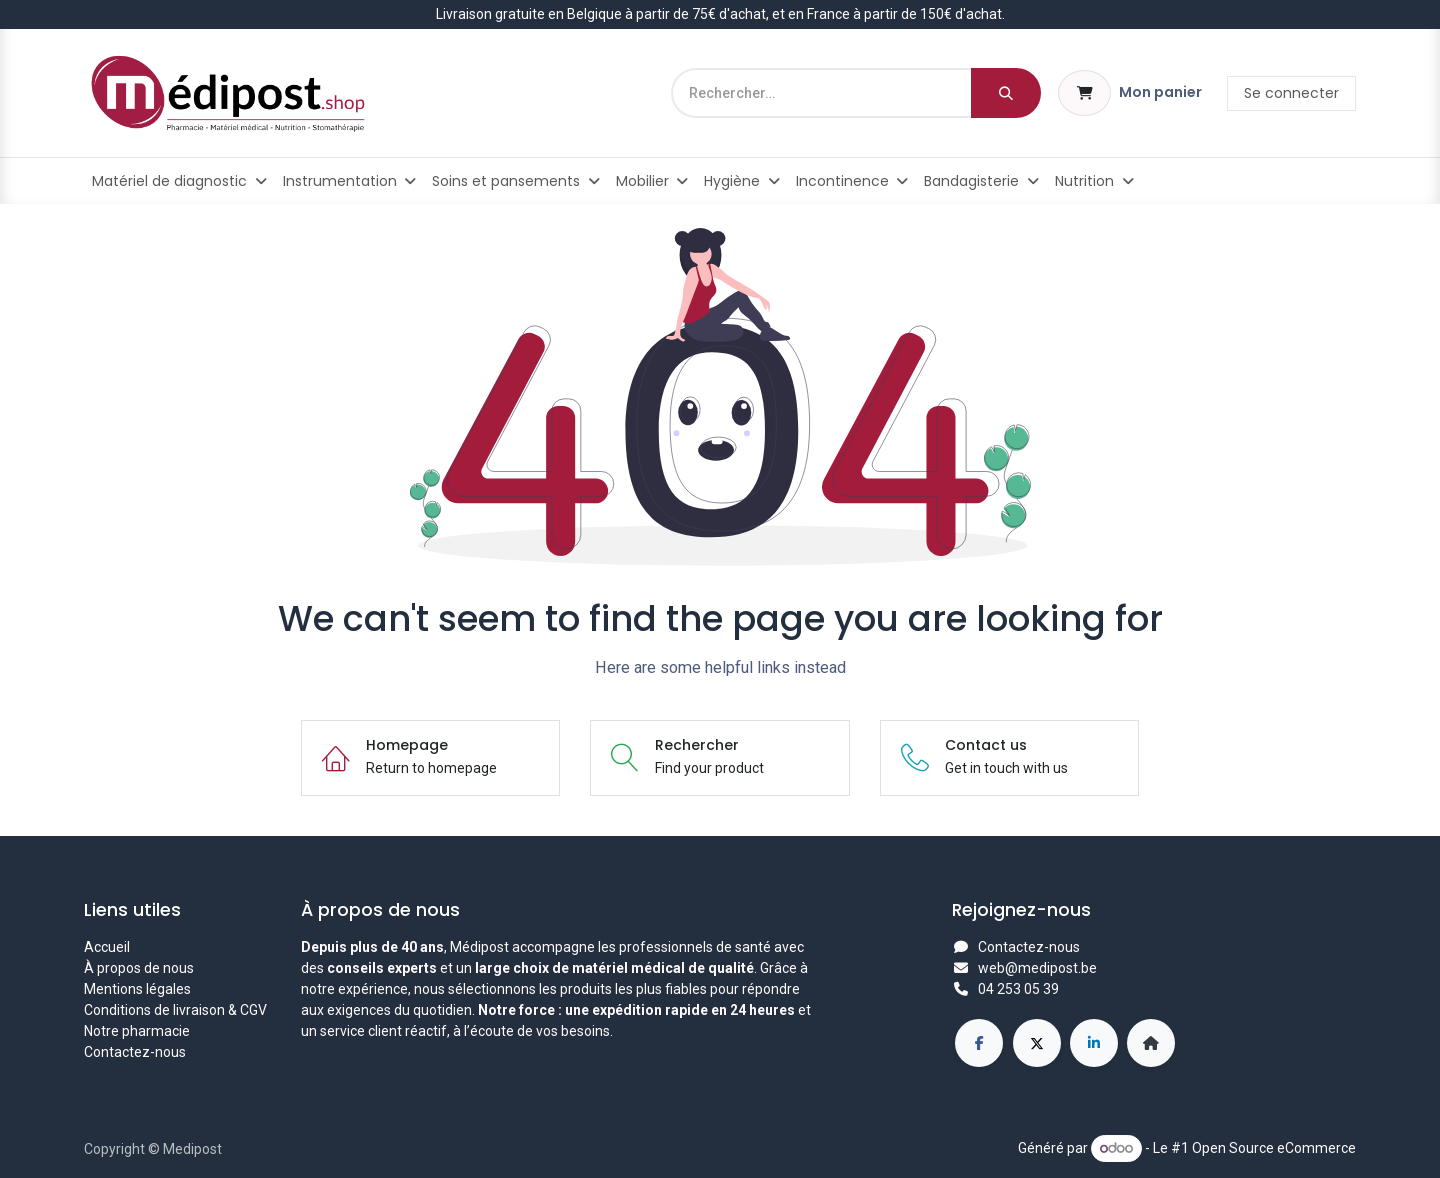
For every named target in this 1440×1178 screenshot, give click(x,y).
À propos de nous (139, 968)
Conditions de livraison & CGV (175, 1010)
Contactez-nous (135, 1052)
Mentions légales (137, 989)
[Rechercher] (1006, 93)
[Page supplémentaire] (1151, 1043)
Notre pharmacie (137, 1031)
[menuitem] (179, 181)
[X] (1037, 1043)
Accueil (107, 947)
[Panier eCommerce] (1130, 93)
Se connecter (1291, 93)
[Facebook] (979, 1043)
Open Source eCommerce (1274, 1148)
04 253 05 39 (1018, 989)
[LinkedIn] (1094, 1043)
